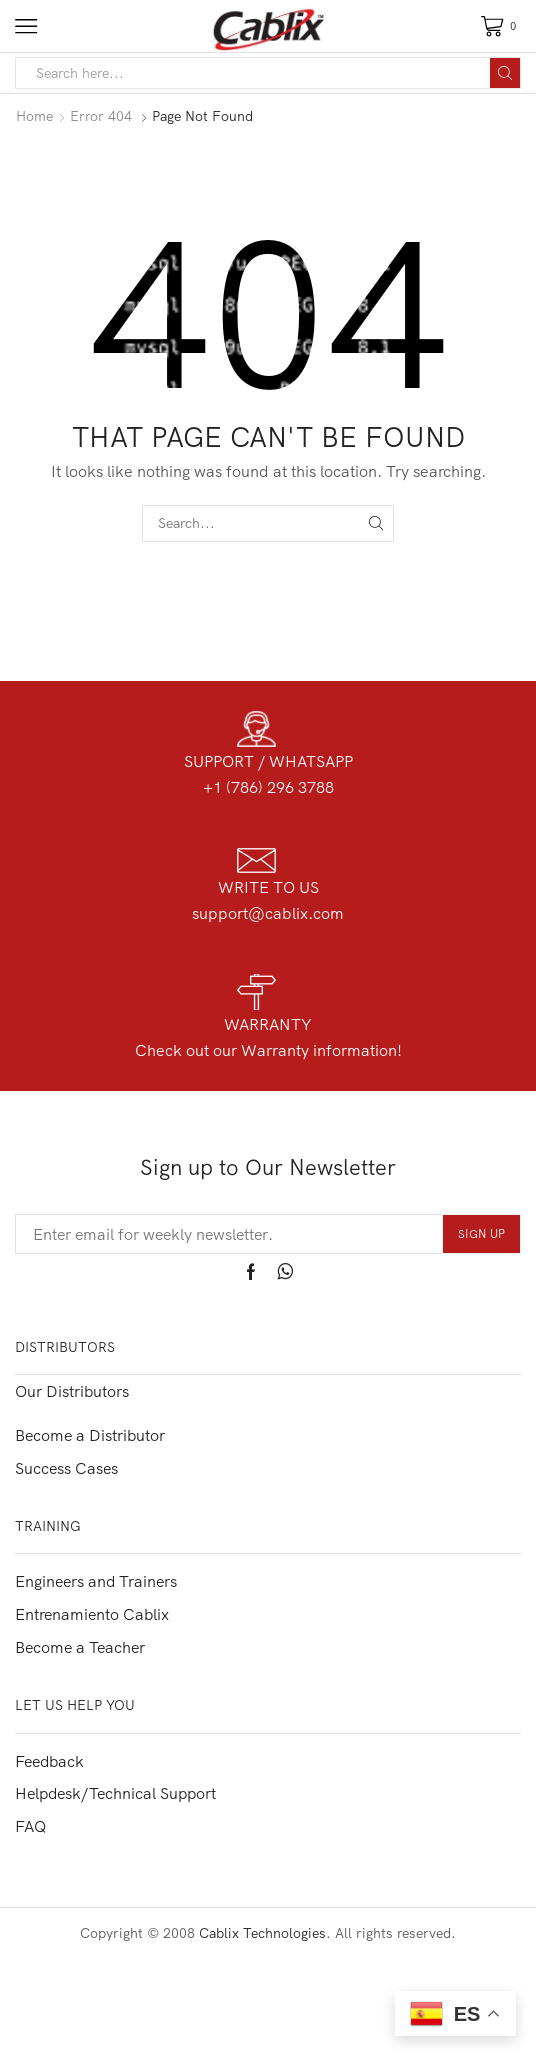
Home (34, 116)
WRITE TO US (268, 887)
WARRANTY (268, 1024)
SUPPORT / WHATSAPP (268, 761)
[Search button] (505, 73)
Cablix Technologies (262, 1933)
